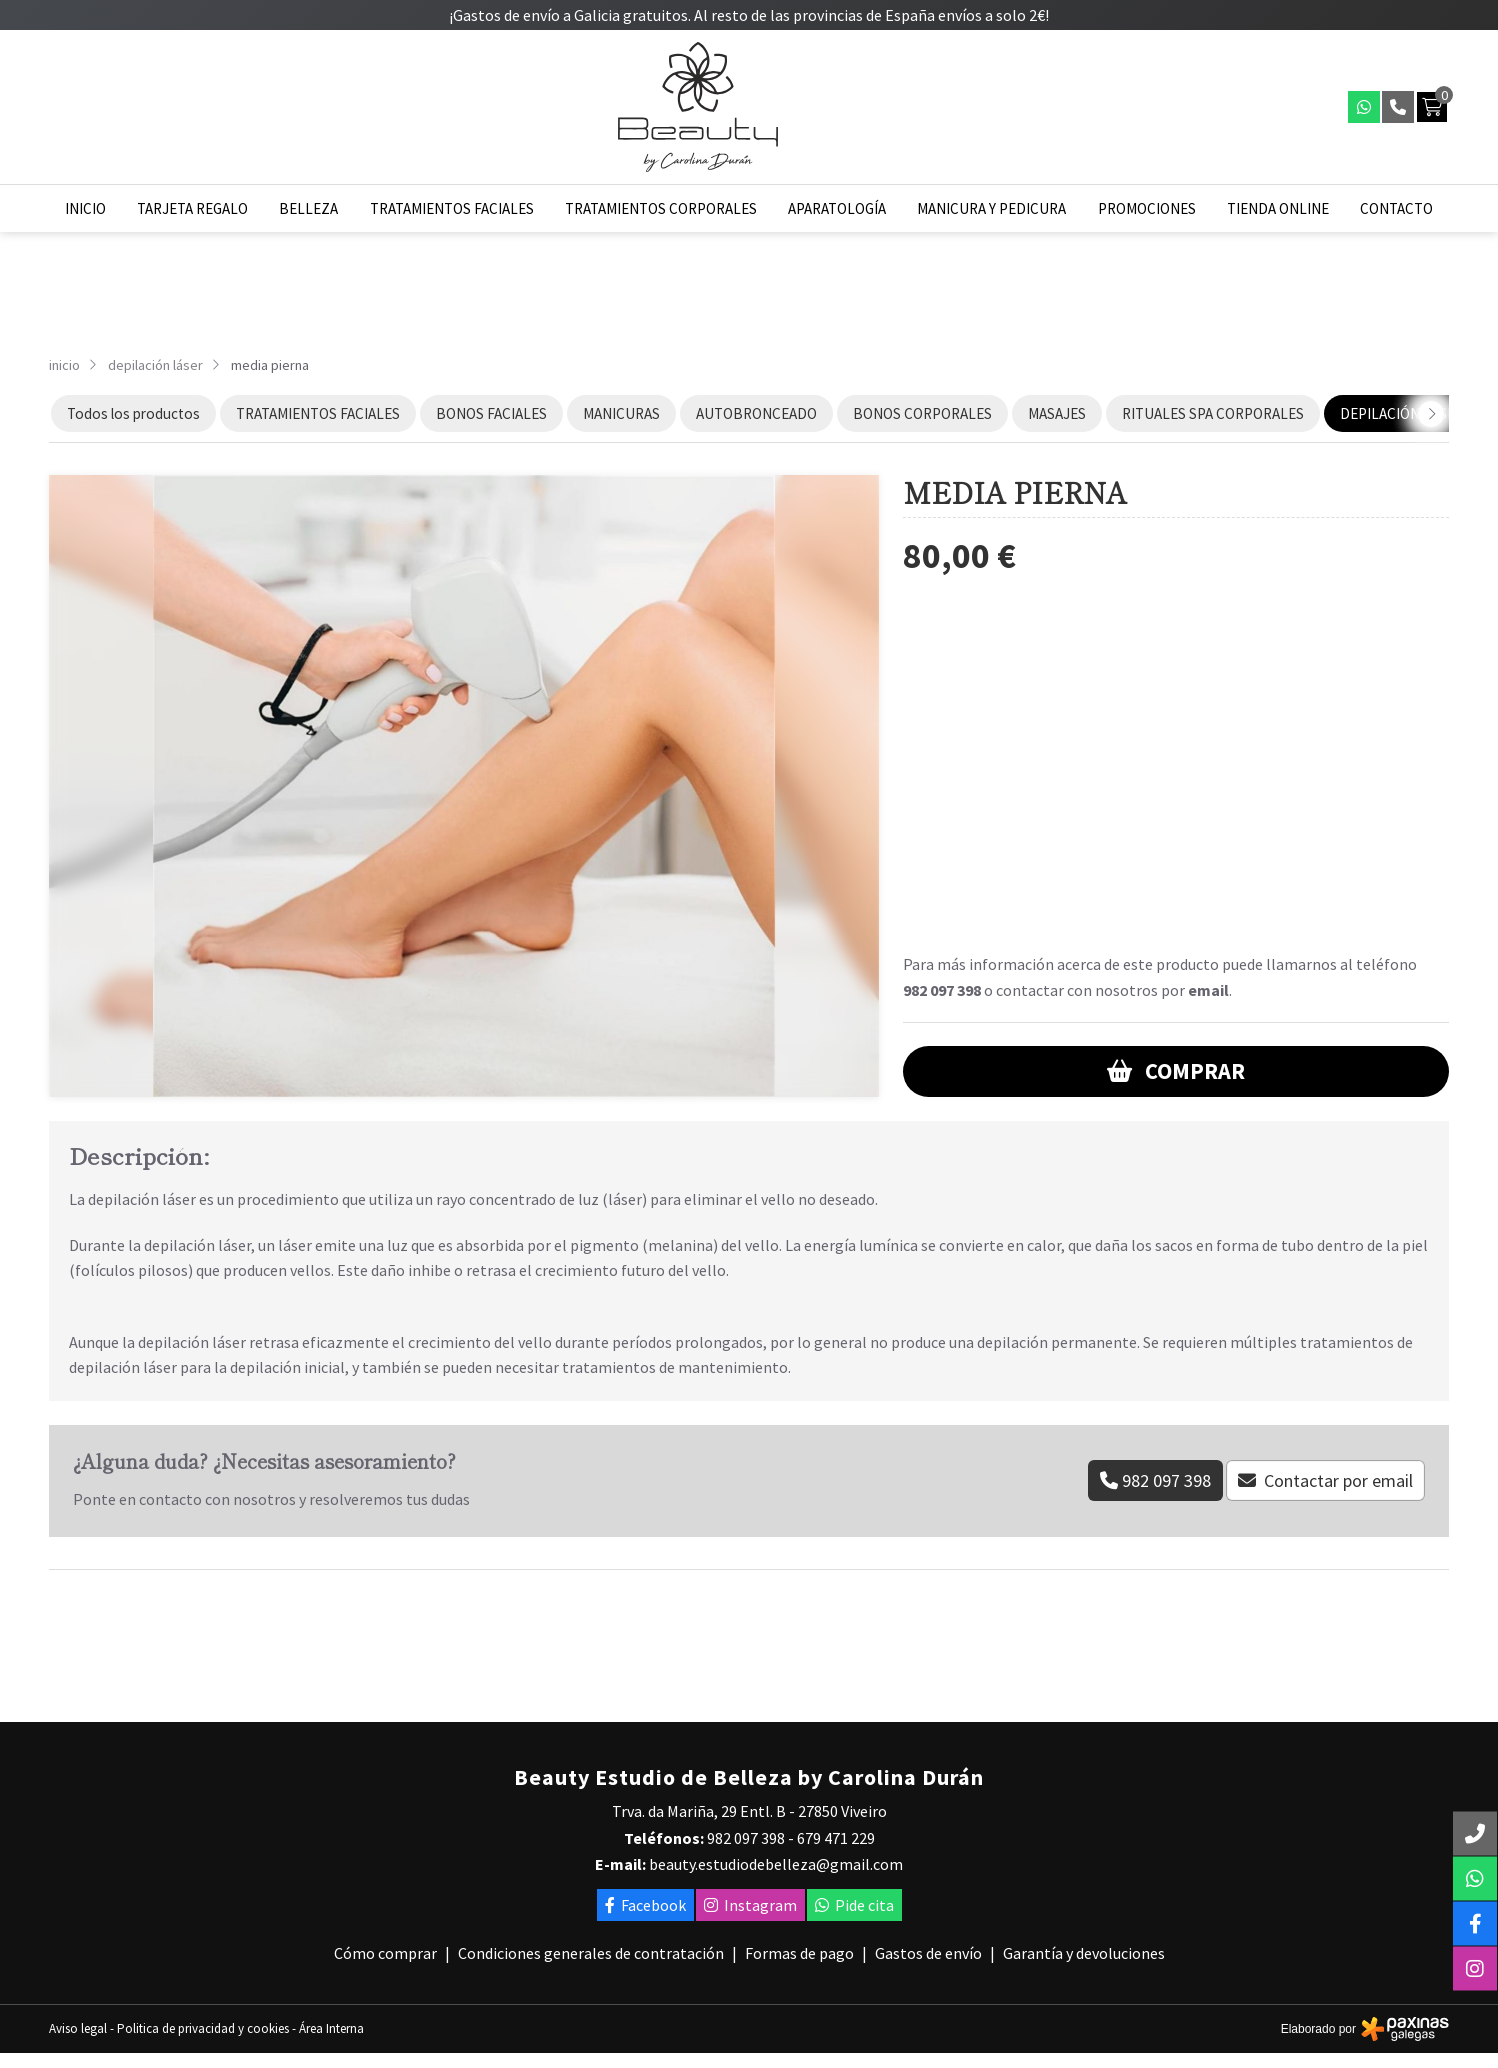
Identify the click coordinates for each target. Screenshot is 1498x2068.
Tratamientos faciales (452, 208)
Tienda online (1278, 208)
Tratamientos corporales (661, 208)
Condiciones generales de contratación (591, 1953)
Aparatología (837, 208)
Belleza (308, 208)
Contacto (1396, 208)
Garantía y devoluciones (1084, 1953)
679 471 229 (836, 1838)
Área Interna (331, 2028)
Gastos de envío (928, 1953)
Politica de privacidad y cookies (203, 2028)
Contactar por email (1338, 1480)
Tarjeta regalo (192, 208)
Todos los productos (133, 413)
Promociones (1147, 208)
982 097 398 (942, 990)
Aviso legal (78, 2028)
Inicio (85, 208)
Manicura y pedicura (991, 208)
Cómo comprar (385, 1953)
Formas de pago (799, 1953)
